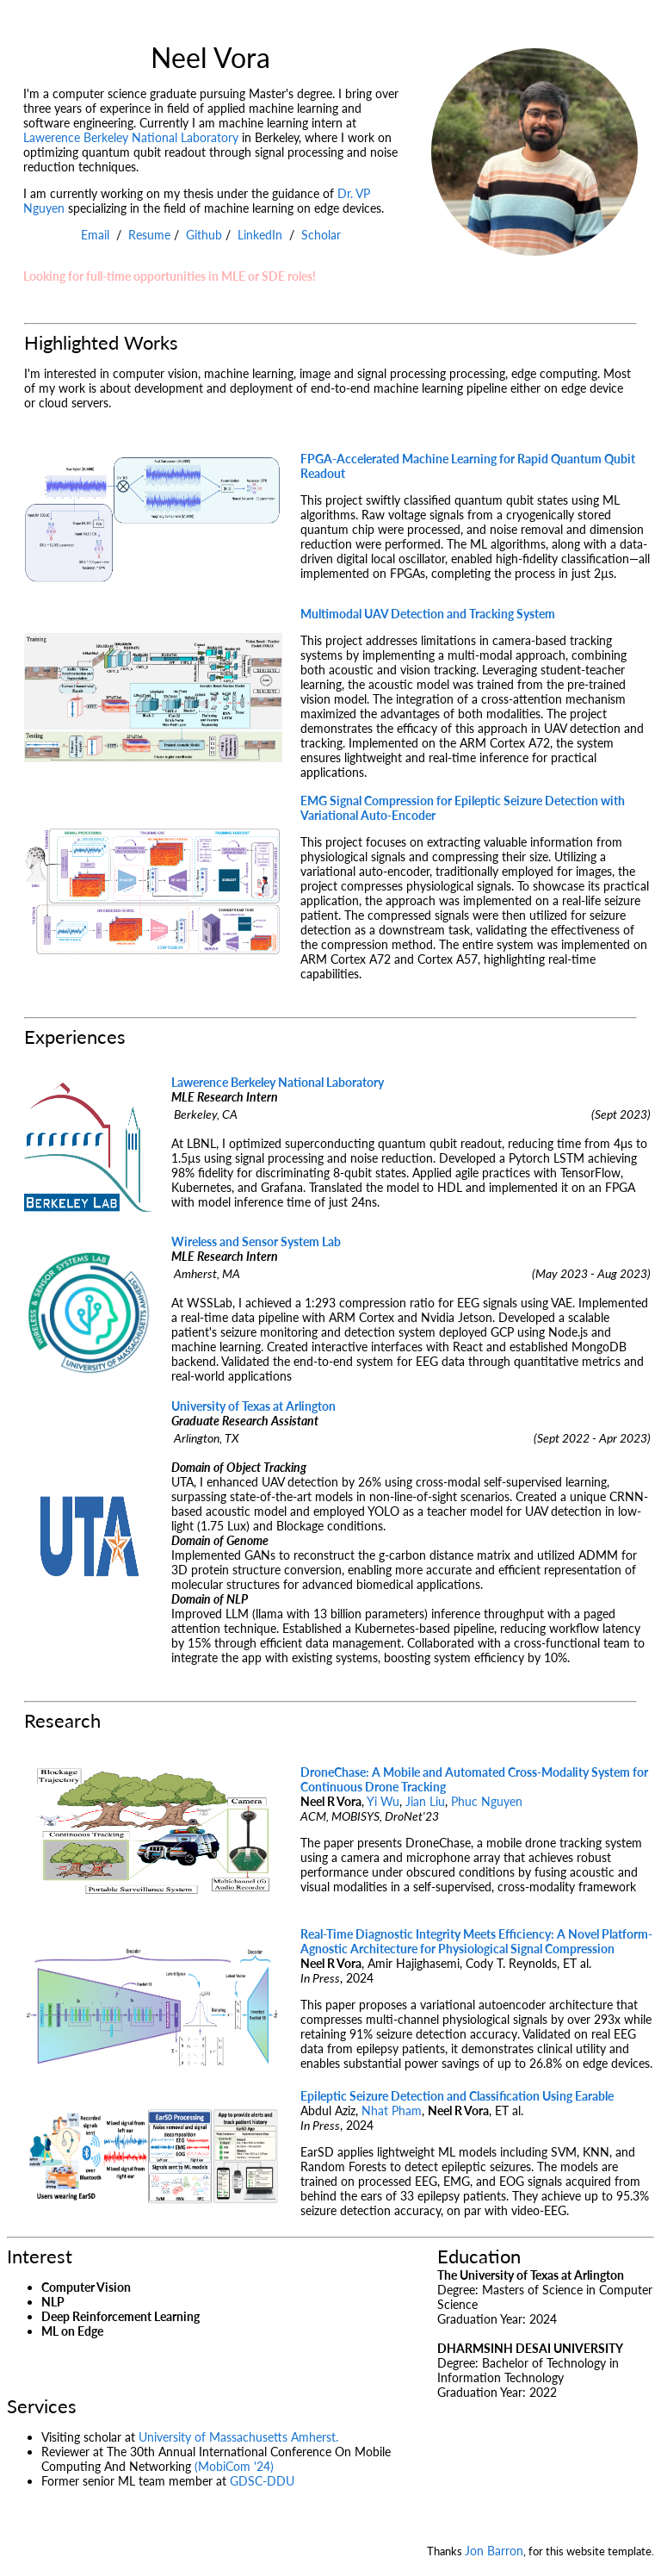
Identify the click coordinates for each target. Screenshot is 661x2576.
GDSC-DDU (262, 2481)
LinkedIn (260, 234)
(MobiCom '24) (234, 2466)
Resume (149, 234)
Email (95, 234)
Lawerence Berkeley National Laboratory (130, 137)
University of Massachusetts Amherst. (238, 2437)
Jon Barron (494, 2550)
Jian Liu (425, 1801)
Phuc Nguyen (486, 1801)
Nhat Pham (391, 2110)
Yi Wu (383, 1801)
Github (204, 234)
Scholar (321, 234)
